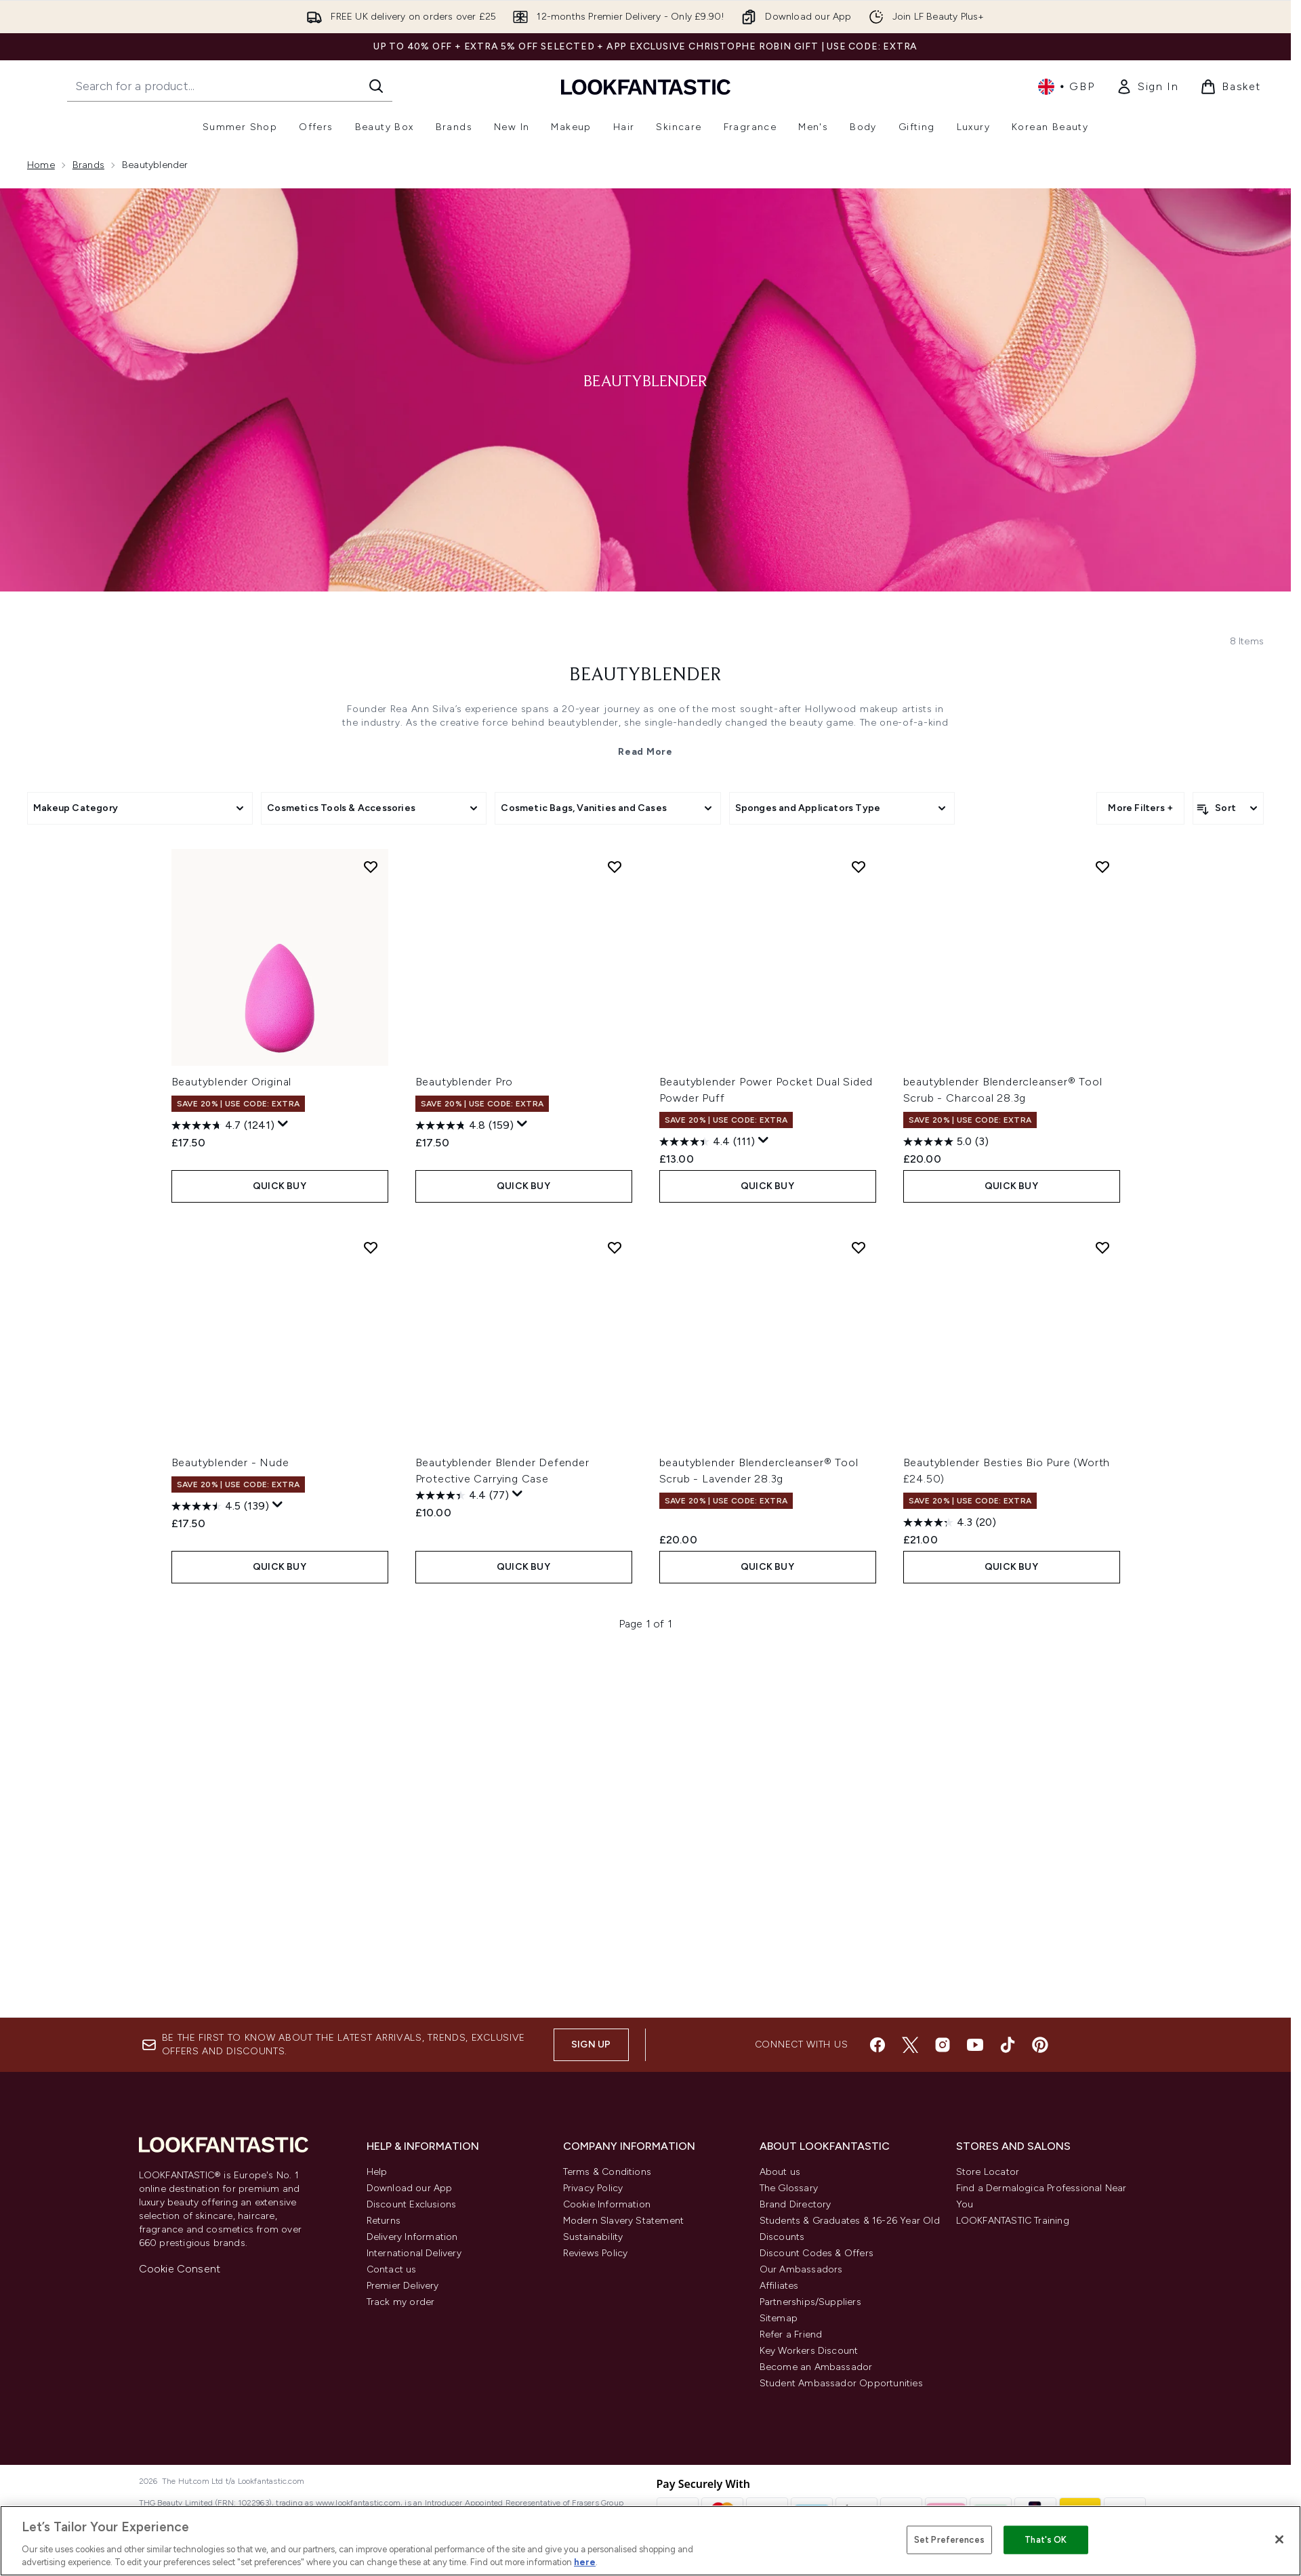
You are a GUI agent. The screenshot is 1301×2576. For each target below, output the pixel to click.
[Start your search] (229, 86)
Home (41, 165)
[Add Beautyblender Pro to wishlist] (614, 866)
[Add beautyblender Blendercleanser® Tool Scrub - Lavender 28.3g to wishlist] (858, 1247)
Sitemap (779, 2318)
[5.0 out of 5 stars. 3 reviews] (946, 1142)
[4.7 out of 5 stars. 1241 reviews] (222, 1125)
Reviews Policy (595, 2253)
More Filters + (1140, 808)
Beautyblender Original (231, 1081)
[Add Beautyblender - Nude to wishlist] (370, 1247)
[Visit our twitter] (910, 2045)
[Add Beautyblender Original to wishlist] (370, 866)
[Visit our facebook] (877, 2045)
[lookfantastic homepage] (645, 86)
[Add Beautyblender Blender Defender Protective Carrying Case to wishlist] (614, 1247)
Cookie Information (607, 2204)
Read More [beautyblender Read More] (645, 751)
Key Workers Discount (809, 2350)
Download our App (410, 2188)
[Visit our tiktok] (1007, 2045)
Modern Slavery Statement (623, 2220)
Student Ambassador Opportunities (841, 2383)
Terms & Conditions (607, 2172)
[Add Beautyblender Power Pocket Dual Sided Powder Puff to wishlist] (858, 866)
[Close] (1279, 2539)
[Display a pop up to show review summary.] (283, 1124)
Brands (88, 165)
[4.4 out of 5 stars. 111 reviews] (707, 1142)
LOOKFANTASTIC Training (1012, 2220)
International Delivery (414, 2253)
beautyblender (645, 675)
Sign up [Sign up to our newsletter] (591, 2044)
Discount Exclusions (412, 2204)
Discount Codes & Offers (817, 2253)
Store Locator (988, 2172)
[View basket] (1230, 86)
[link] (1147, 86)
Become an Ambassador (816, 2367)
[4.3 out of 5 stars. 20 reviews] (949, 1522)
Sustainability (593, 2237)
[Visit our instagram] (942, 2045)
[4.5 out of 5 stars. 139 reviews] (220, 1506)
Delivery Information (412, 2237)
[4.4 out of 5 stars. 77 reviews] (462, 1495)
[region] (650, 2541)
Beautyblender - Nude (230, 1462)
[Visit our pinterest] (1040, 2045)
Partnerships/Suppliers (810, 2302)
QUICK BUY (279, 1186)
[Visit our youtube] (975, 2045)
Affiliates (779, 2285)
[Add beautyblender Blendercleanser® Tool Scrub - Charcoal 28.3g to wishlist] (1102, 866)
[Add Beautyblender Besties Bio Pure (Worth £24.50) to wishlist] (1102, 1247)
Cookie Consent (180, 2268)
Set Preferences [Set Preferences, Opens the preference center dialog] (949, 2540)
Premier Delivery (403, 2285)
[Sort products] (1228, 808)
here (585, 2562)
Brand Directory (795, 2204)
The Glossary (789, 2188)
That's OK (1046, 2540)
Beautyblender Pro (464, 1081)
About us (780, 2172)
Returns (383, 2220)
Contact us (392, 2269)
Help (377, 2172)
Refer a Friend (791, 2334)
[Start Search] (376, 86)
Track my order (401, 2302)
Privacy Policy (593, 2188)
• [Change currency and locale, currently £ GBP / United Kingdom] (1066, 87)
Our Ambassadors (801, 2269)
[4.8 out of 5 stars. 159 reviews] (464, 1125)
